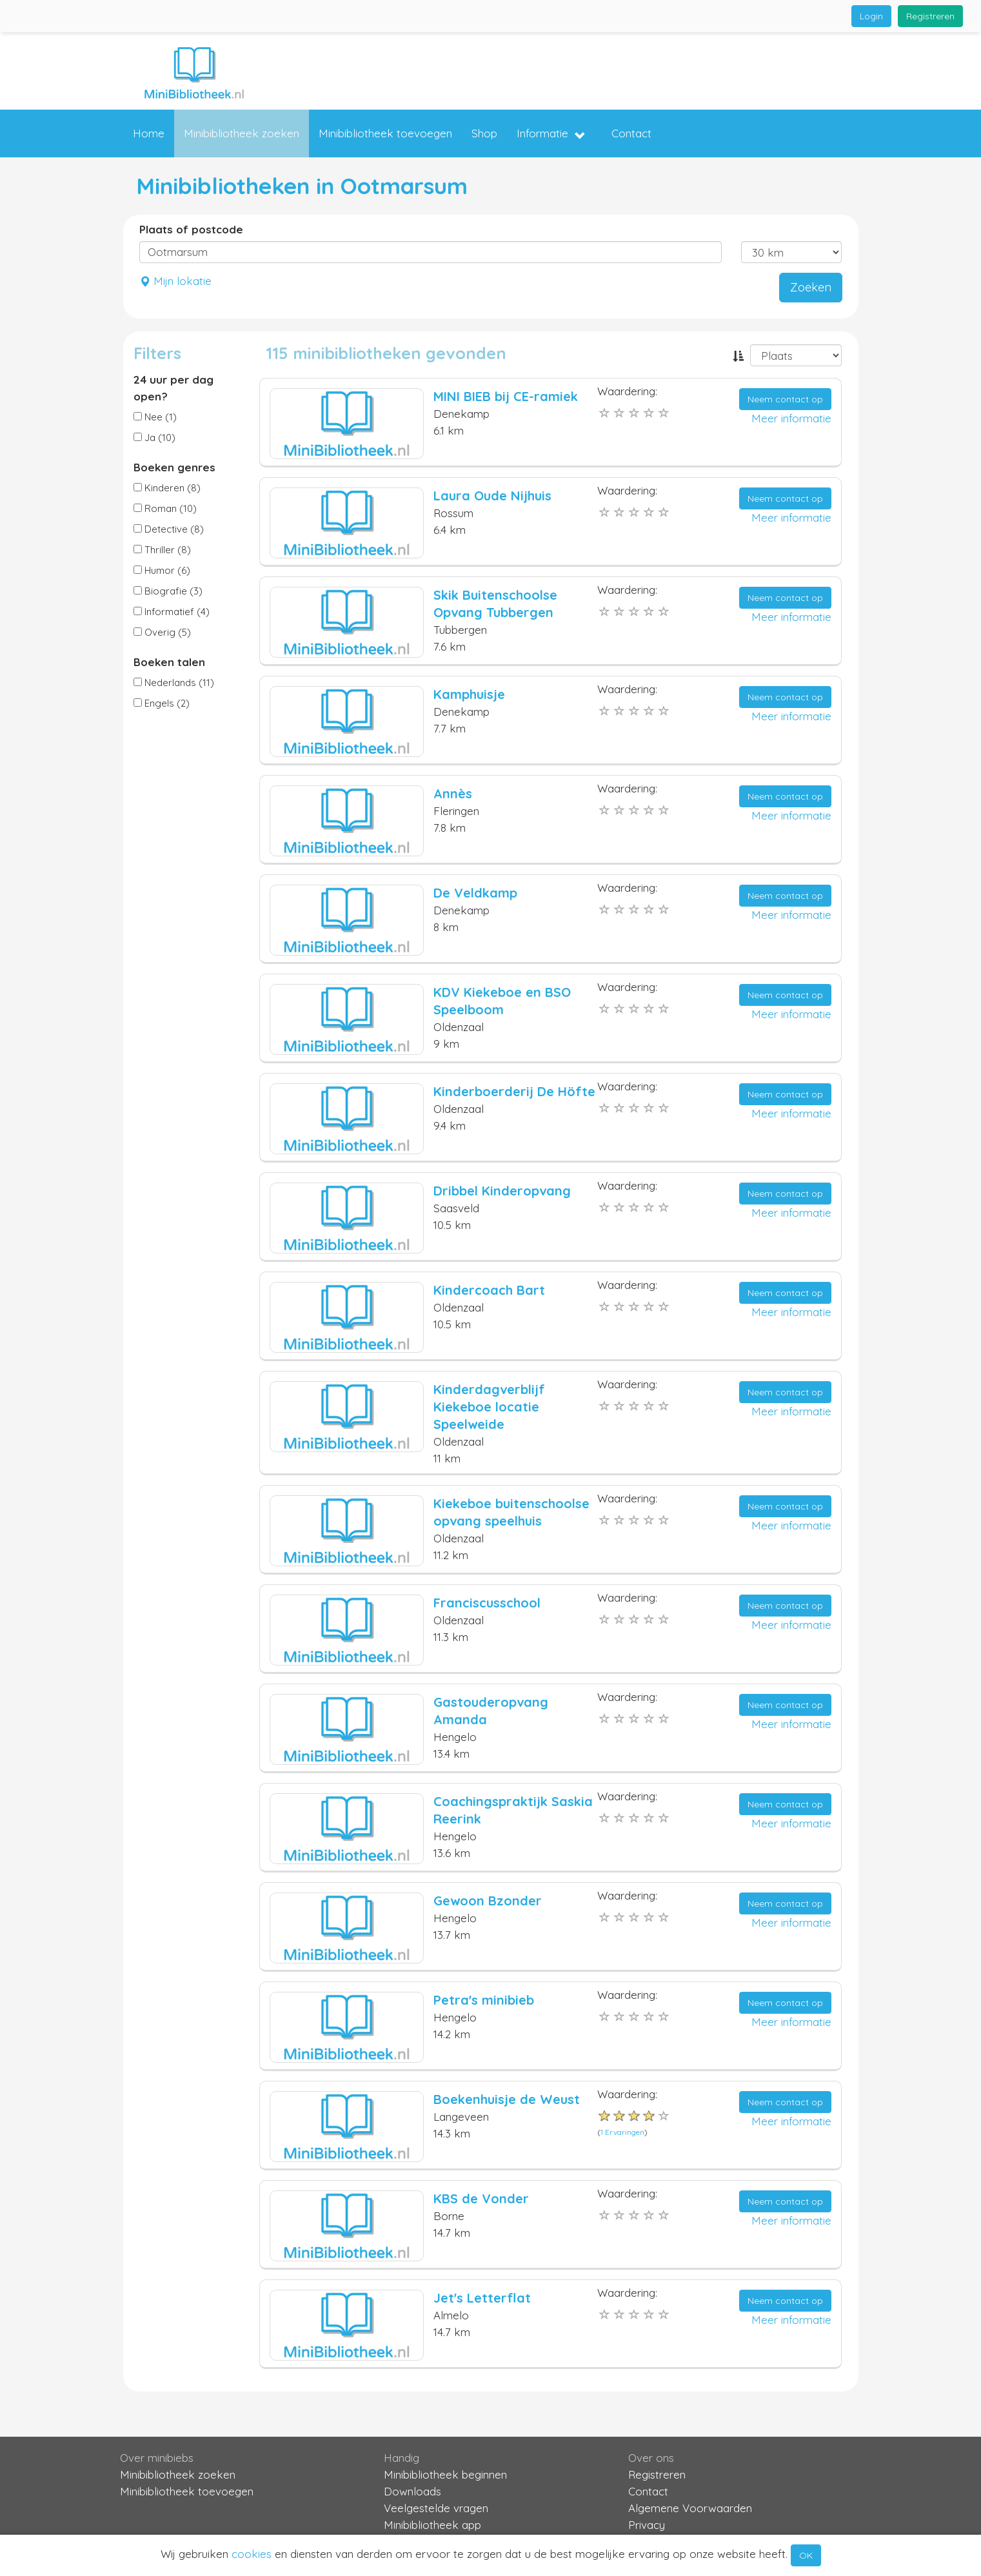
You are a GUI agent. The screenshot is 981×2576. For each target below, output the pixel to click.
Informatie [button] (551, 134)
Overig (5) (162, 632)
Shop (484, 133)
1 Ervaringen (622, 2132)
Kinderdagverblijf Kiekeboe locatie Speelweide (489, 1406)
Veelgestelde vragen (436, 2508)
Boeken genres (174, 467)
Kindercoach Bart (489, 1290)
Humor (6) (162, 570)
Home (148, 133)
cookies (252, 2554)
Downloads (412, 2491)
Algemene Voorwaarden (690, 2508)
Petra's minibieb (483, 2000)
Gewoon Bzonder (487, 1901)
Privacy (646, 2525)
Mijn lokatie (175, 281)
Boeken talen (169, 662)
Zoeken (810, 287)
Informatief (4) (172, 611)
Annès (452, 793)
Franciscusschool (486, 1603)
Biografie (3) (168, 591)
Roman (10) (165, 508)
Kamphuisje (469, 694)
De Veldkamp (475, 893)
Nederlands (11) (174, 682)
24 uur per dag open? (173, 388)
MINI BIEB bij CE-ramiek (505, 396)
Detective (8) (169, 529)
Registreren (930, 16)
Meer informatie (791, 418)
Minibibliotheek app (432, 2525)
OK (806, 2555)
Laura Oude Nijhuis (492, 495)
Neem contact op (785, 399)
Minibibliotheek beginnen (445, 2474)
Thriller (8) (162, 550)
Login (871, 16)
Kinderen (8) (167, 488)
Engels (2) (162, 703)
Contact (631, 133)
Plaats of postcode (191, 229)
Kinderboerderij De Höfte (514, 1091)
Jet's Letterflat (482, 2298)
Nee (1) (155, 417)
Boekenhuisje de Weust (506, 2099)
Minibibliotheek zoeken (241, 133)
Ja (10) (154, 437)
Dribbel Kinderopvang (502, 1191)
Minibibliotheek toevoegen (385, 133)
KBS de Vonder (481, 2198)
